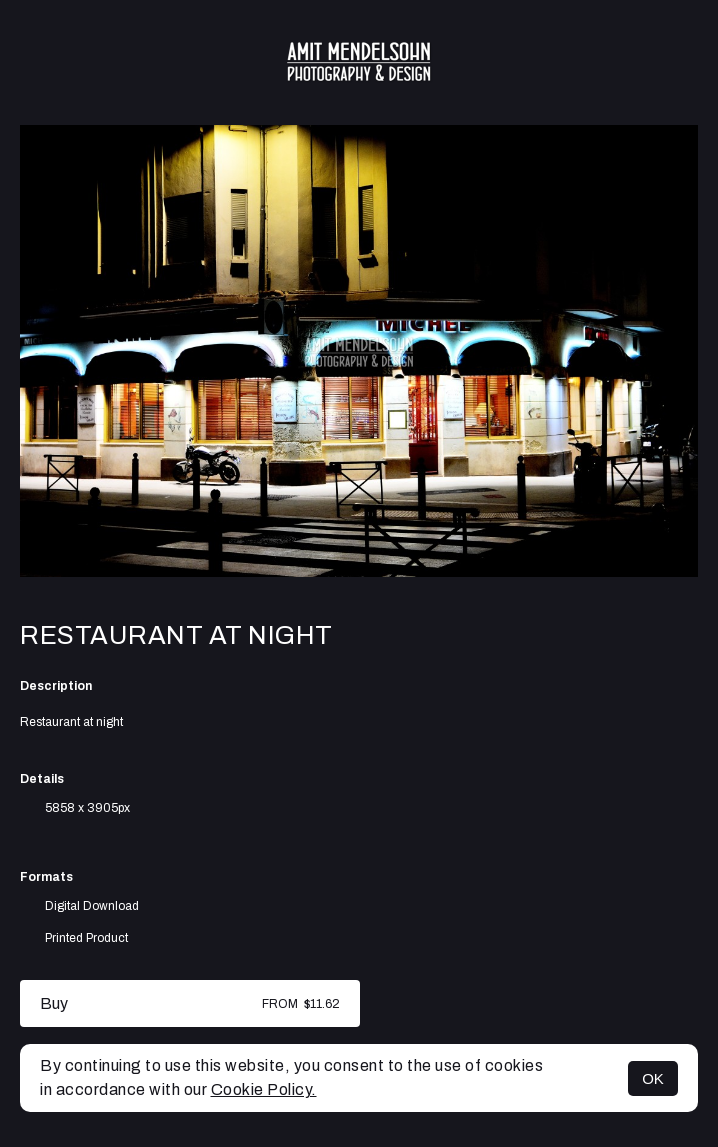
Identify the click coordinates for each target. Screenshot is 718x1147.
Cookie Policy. (264, 1089)
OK (653, 1078)
